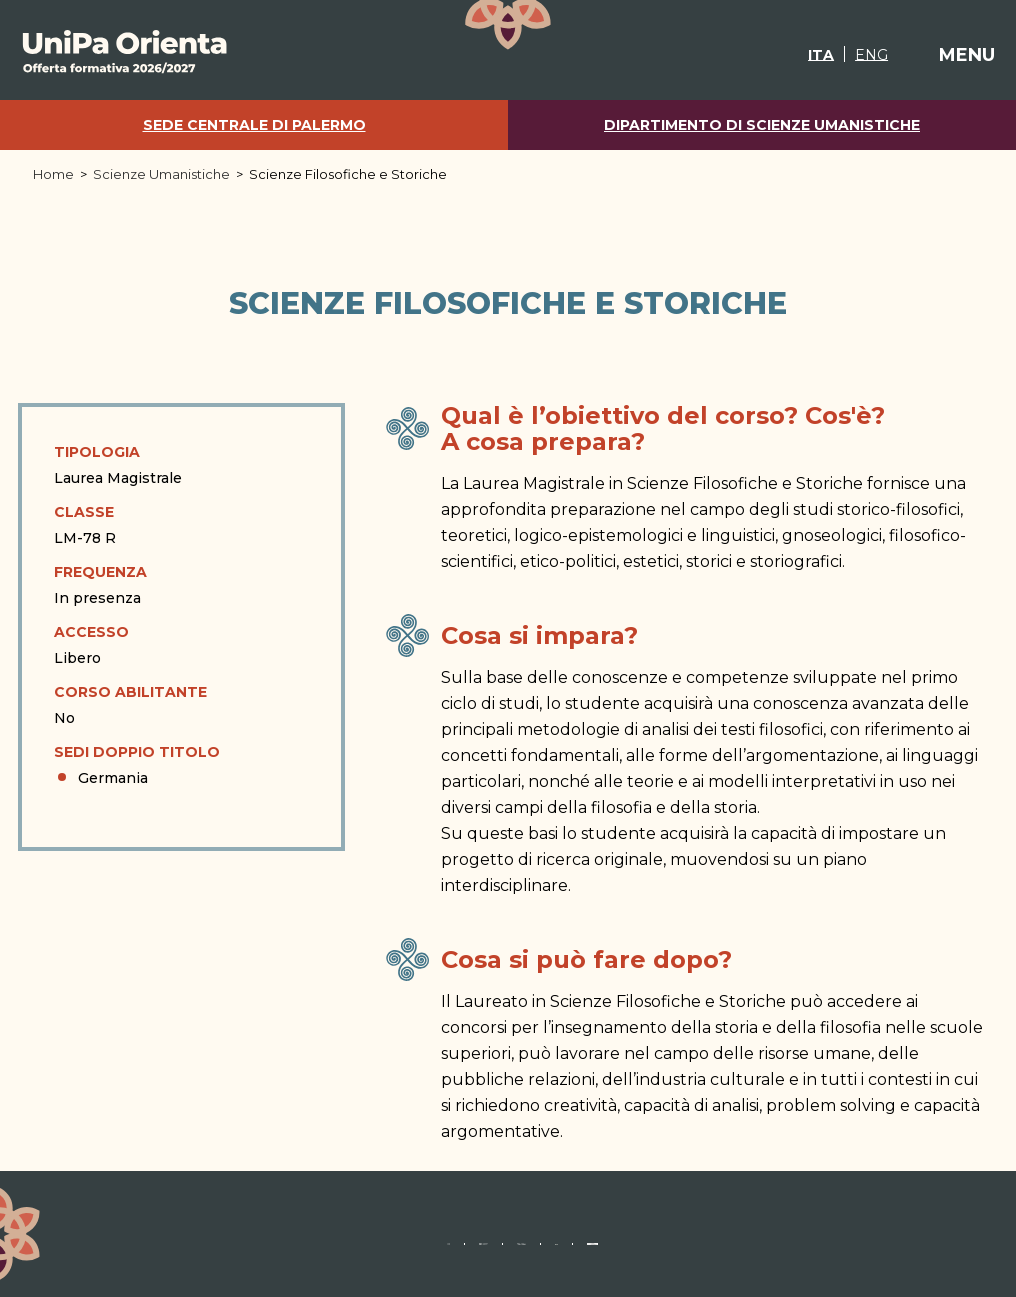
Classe (84, 512)
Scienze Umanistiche (161, 174)
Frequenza (100, 572)
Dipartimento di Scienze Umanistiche (762, 125)
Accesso (91, 632)
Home (53, 174)
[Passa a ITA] (797, 54)
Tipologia (97, 452)
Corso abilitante (130, 692)
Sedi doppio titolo (137, 752)
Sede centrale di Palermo (254, 125)
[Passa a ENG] (847, 54)
